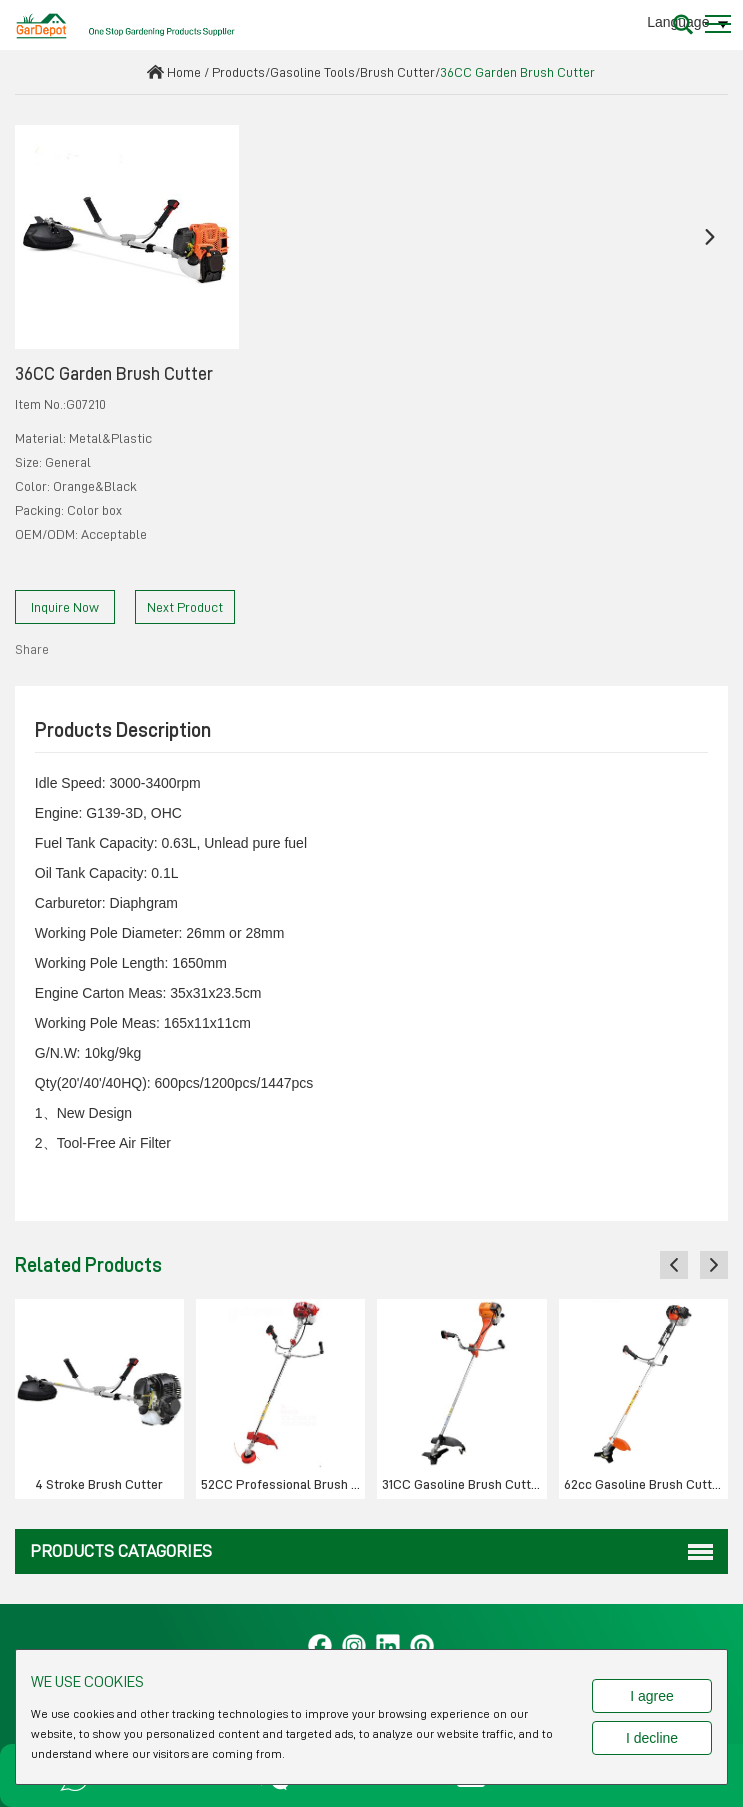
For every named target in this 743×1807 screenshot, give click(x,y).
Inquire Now (65, 607)
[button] (33, 237)
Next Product (185, 607)
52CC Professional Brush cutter (283, 1484)
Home (184, 72)
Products (238, 72)
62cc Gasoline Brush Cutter (644, 1484)
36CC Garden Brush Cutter (517, 72)
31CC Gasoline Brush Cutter (462, 1484)
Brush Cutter (397, 72)
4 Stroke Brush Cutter (99, 1484)
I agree (652, 1696)
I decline (652, 1738)
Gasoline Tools (312, 72)
